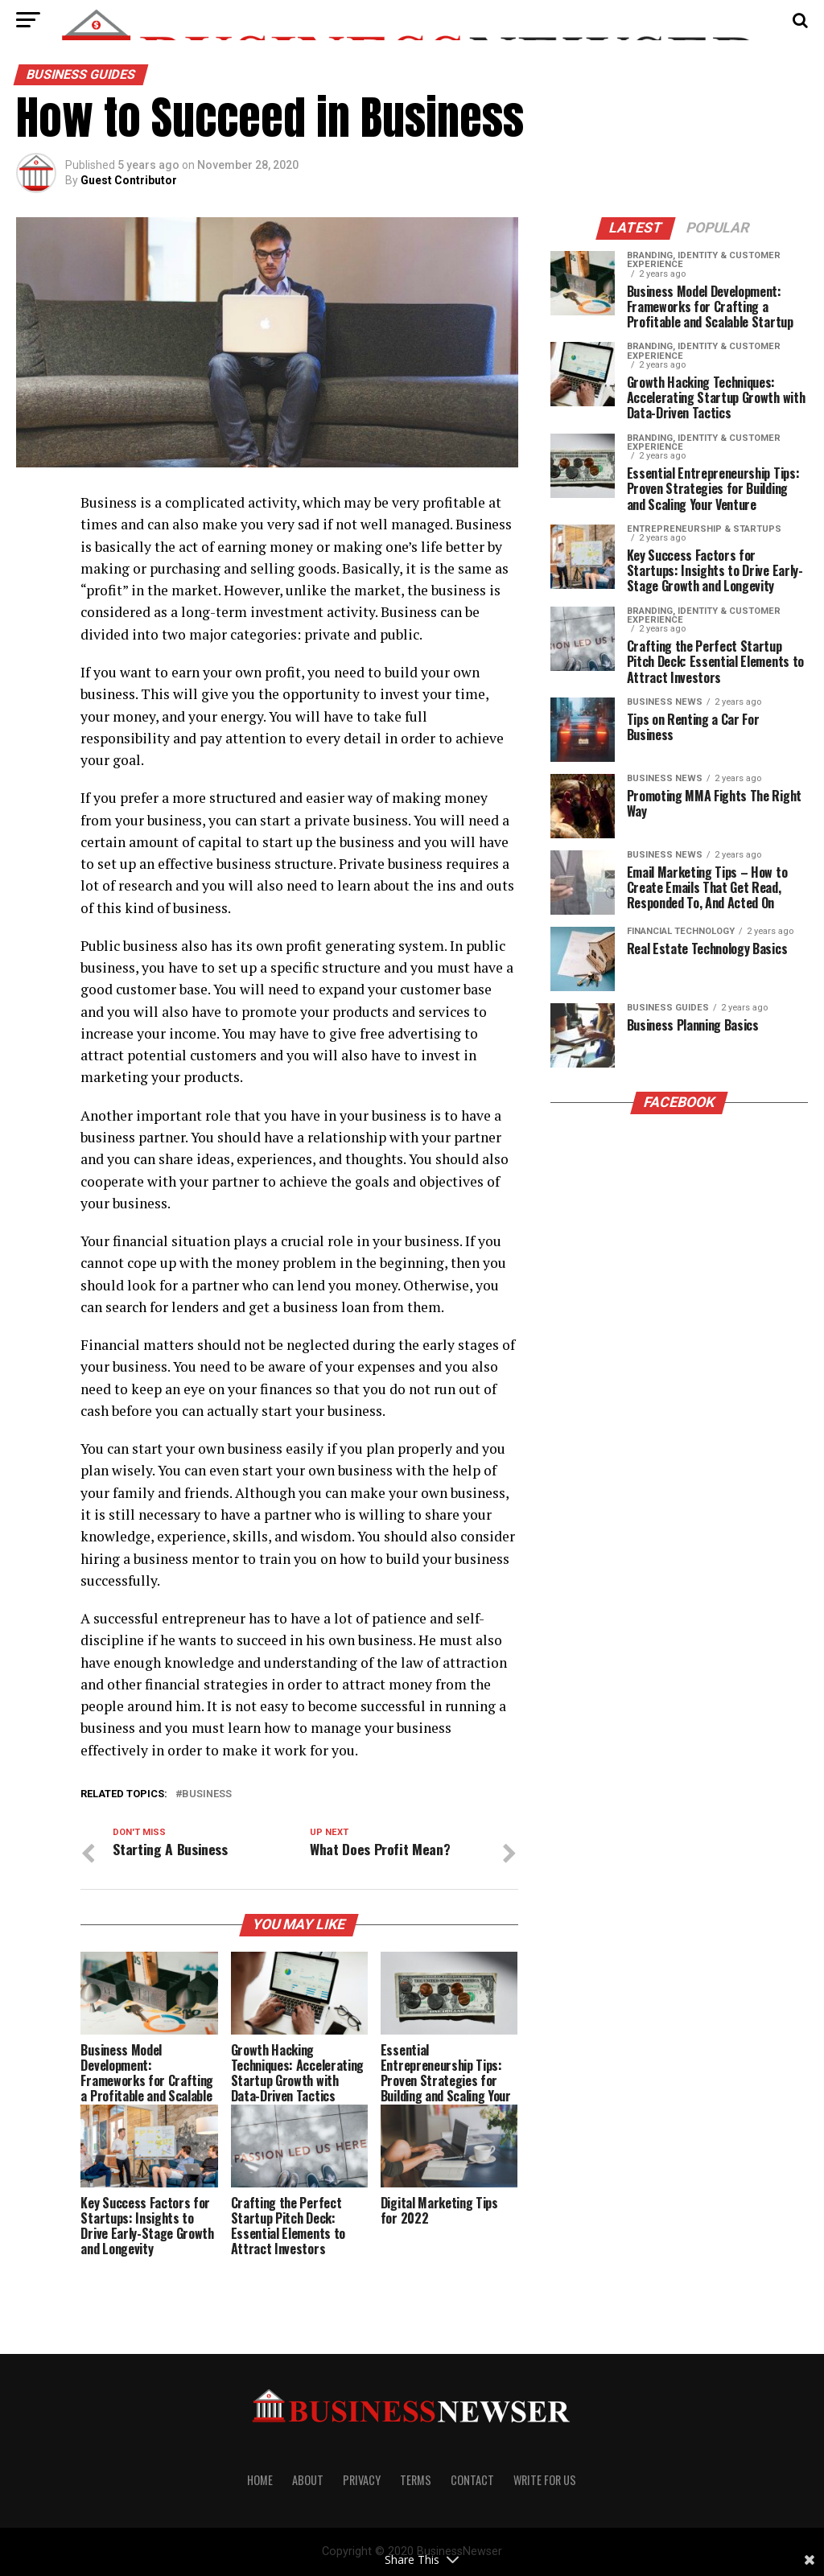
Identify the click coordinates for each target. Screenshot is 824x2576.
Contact (472, 2479)
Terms (415, 2479)
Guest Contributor (128, 180)
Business (207, 1794)
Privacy (362, 2479)
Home (260, 2479)
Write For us (544, 2479)
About (307, 2479)
